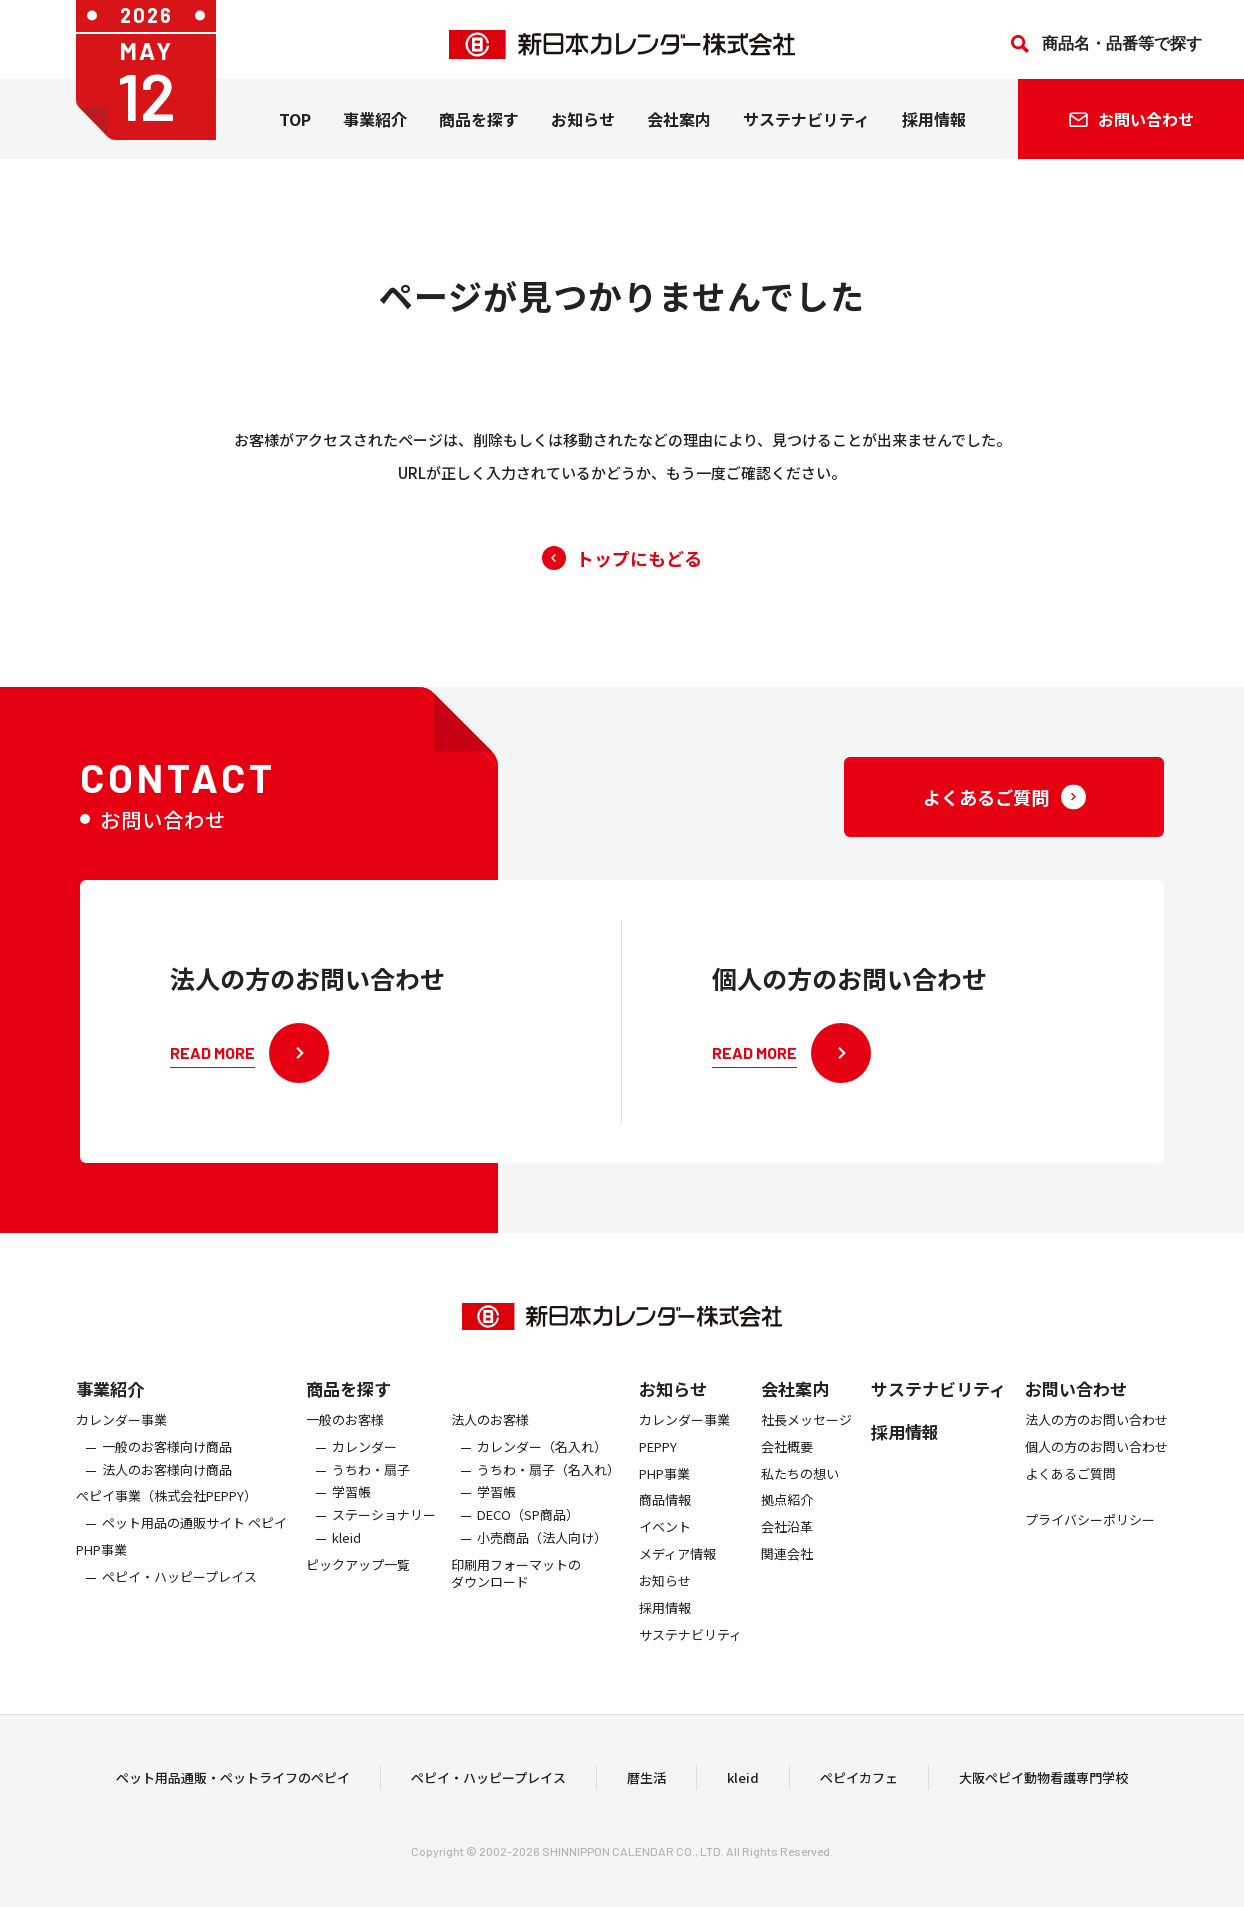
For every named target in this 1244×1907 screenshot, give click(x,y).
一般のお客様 (345, 1438)
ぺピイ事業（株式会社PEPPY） (166, 1515)
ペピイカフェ (859, 1786)
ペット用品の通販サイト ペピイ (194, 1541)
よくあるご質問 (1070, 1492)
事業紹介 (375, 129)
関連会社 (787, 1572)
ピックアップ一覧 (358, 1583)
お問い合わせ (1076, 1406)
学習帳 (351, 1511)
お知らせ (583, 129)
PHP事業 (101, 1568)
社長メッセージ (806, 1438)
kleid (346, 1556)
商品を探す (348, 1406)
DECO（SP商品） (528, 1533)
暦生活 (646, 1786)
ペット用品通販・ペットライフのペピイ (233, 1786)
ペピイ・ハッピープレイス (179, 1595)
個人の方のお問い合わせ (1096, 1465)
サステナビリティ (806, 129)
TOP (295, 129)
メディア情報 (677, 1572)
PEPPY (658, 1465)
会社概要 (787, 1465)
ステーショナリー (384, 1533)
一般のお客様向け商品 (167, 1465)
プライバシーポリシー (1090, 1539)
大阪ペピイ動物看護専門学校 (1043, 1786)
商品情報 (665, 1519)
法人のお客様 (490, 1438)
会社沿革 (787, 1545)
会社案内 (679, 129)
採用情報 (934, 129)
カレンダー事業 (121, 1438)
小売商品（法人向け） (542, 1556)
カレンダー (364, 1465)
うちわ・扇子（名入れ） (548, 1488)
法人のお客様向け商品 (167, 1488)
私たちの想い (800, 1492)
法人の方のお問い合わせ (1096, 1438)
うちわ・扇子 (371, 1488)
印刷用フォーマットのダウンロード (516, 1592)
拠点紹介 (787, 1519)
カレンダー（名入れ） (542, 1465)
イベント (665, 1545)
